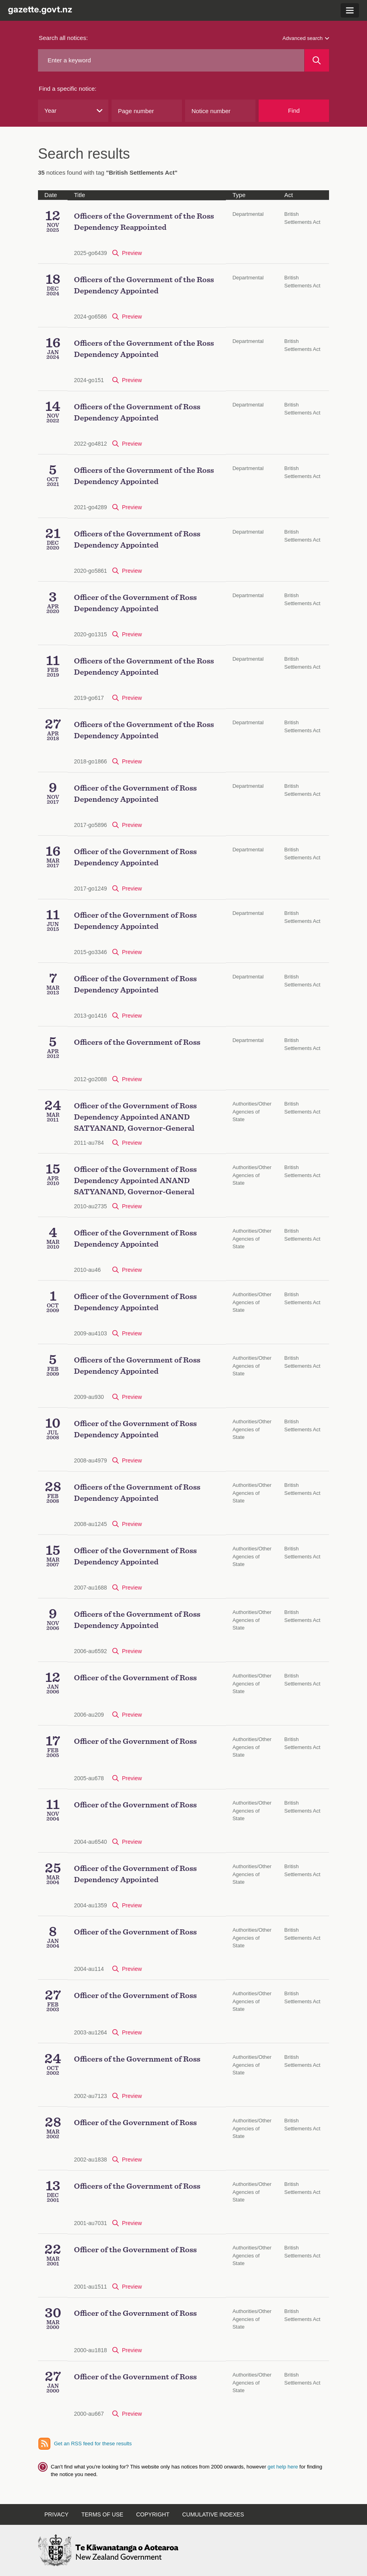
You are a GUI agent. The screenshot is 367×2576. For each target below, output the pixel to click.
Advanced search (306, 38)
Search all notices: (63, 37)
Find (293, 110)
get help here (283, 2467)
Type (238, 194)
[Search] (317, 60)
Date (50, 194)
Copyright (152, 2514)
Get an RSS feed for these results (93, 2444)
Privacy (56, 2514)
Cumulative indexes (213, 2514)
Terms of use (102, 2514)
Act (288, 194)
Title (79, 194)
